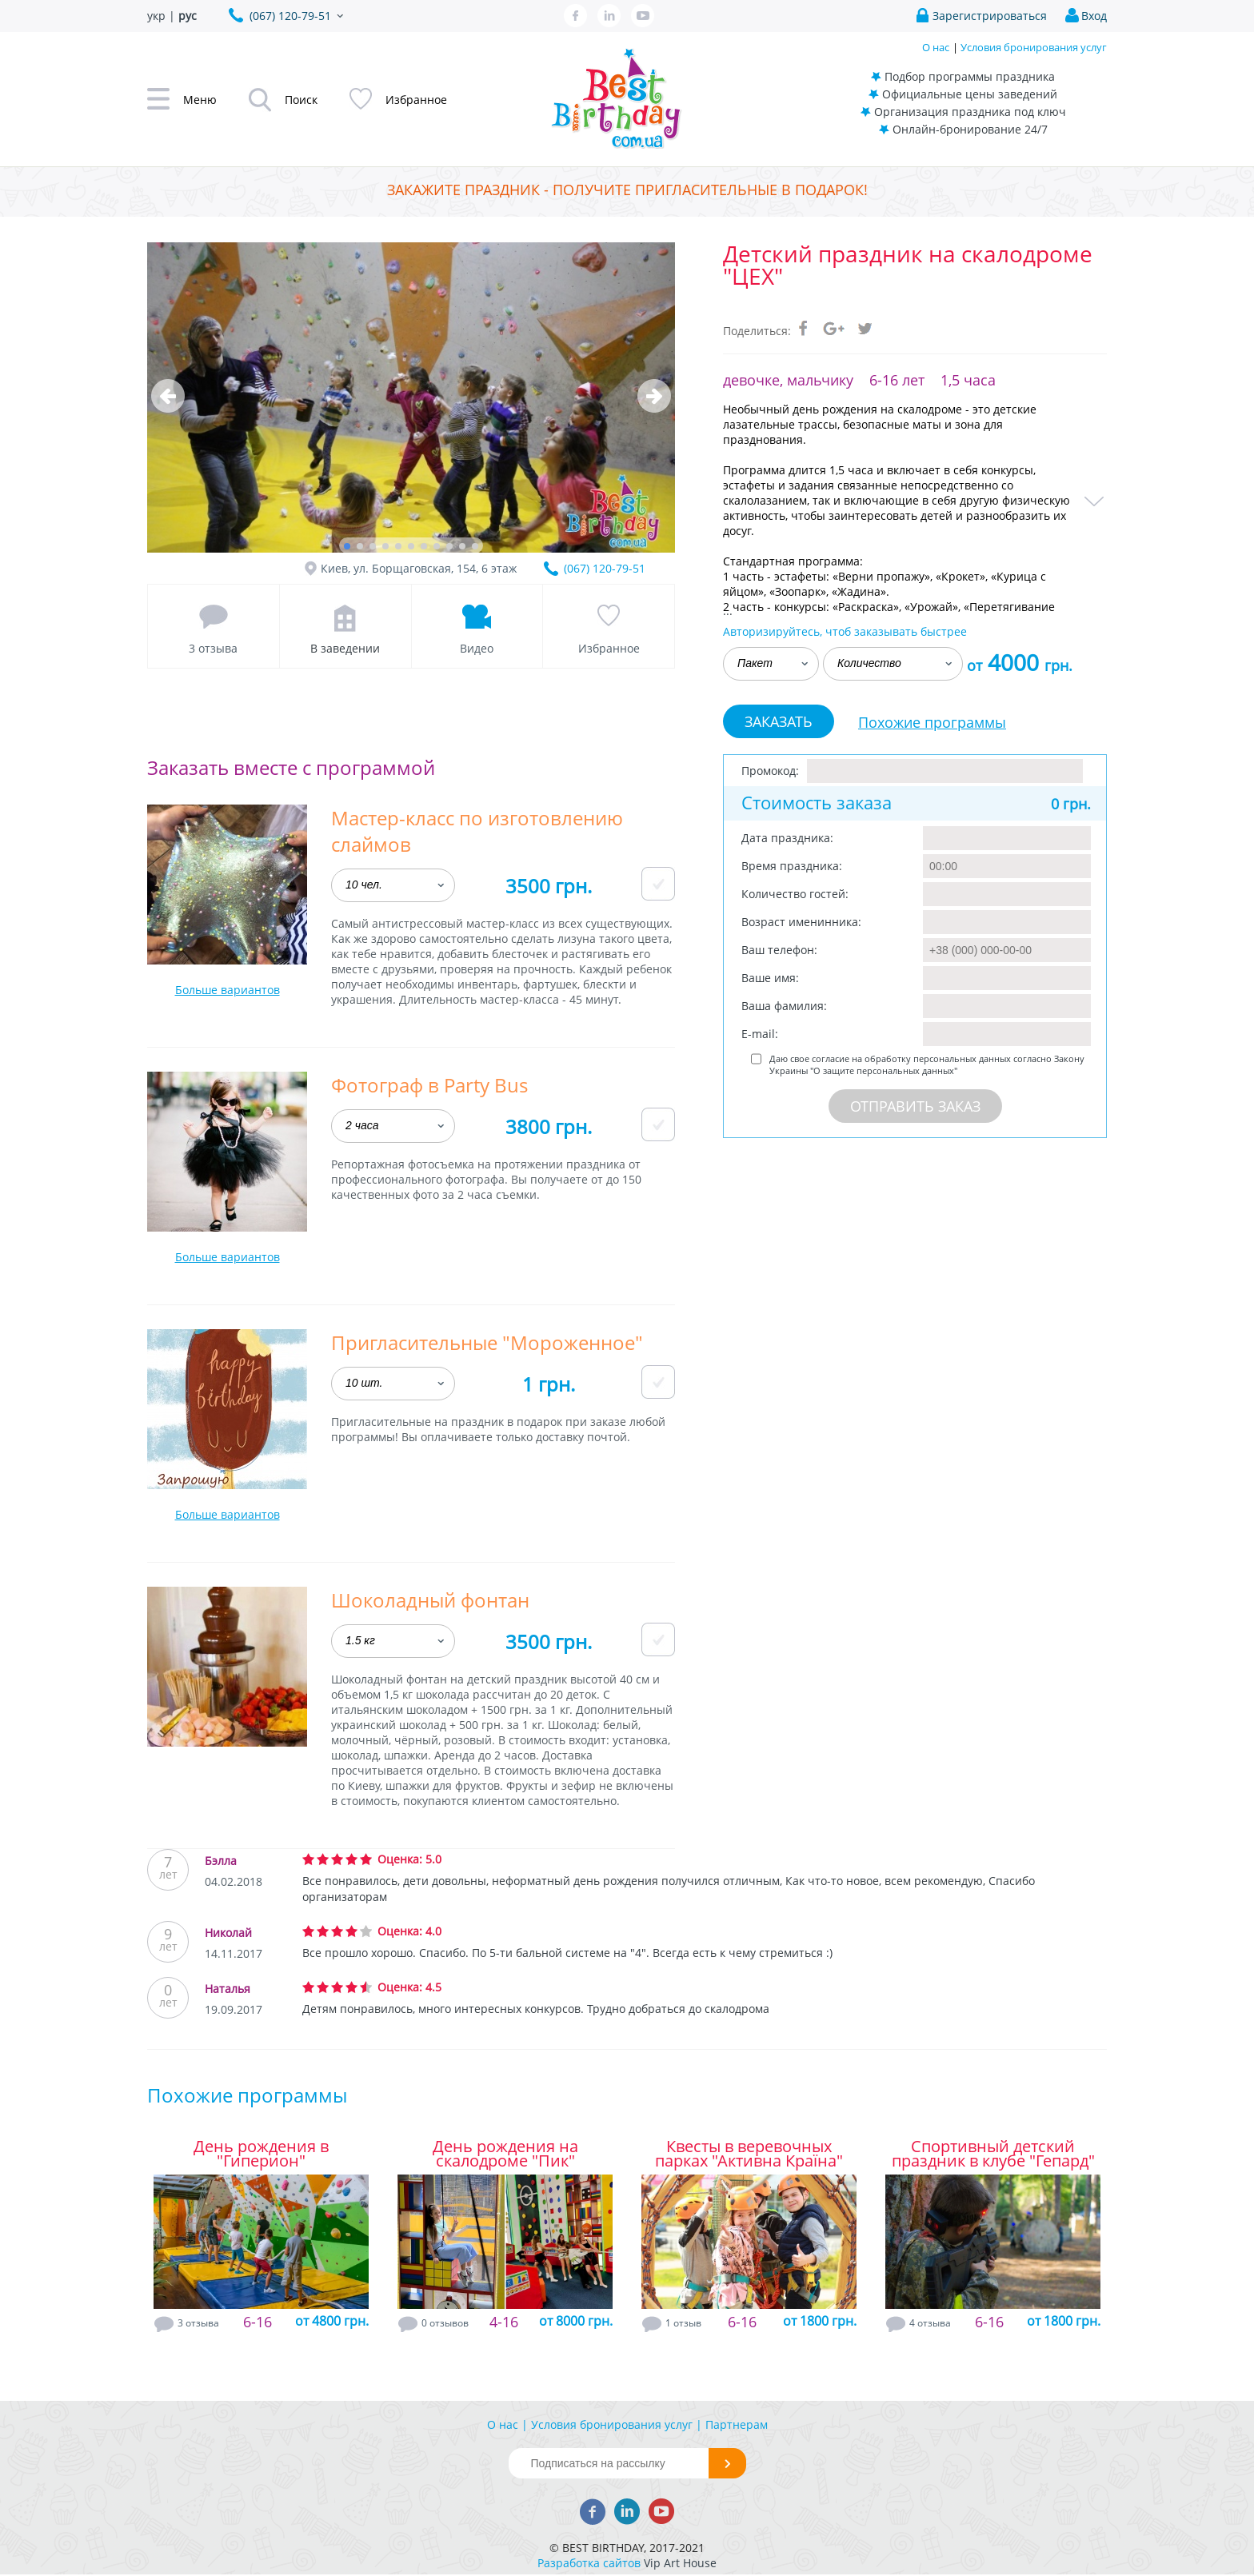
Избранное (609, 648)
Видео (476, 648)
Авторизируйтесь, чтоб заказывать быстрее (845, 631)
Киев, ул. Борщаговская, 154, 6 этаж (419, 568)
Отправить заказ (915, 1106)
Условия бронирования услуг (1033, 47)
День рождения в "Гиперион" (261, 2153)
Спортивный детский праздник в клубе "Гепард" (993, 2153)
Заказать (779, 721)
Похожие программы (932, 722)
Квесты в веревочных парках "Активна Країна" (749, 2153)
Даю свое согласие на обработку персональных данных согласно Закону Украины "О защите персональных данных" (926, 1064)
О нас (935, 47)
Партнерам (736, 2424)
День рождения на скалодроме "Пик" (505, 2153)
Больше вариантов (227, 989)
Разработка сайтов (589, 2562)
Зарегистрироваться (990, 15)
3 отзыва (213, 648)
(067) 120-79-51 (604, 568)
